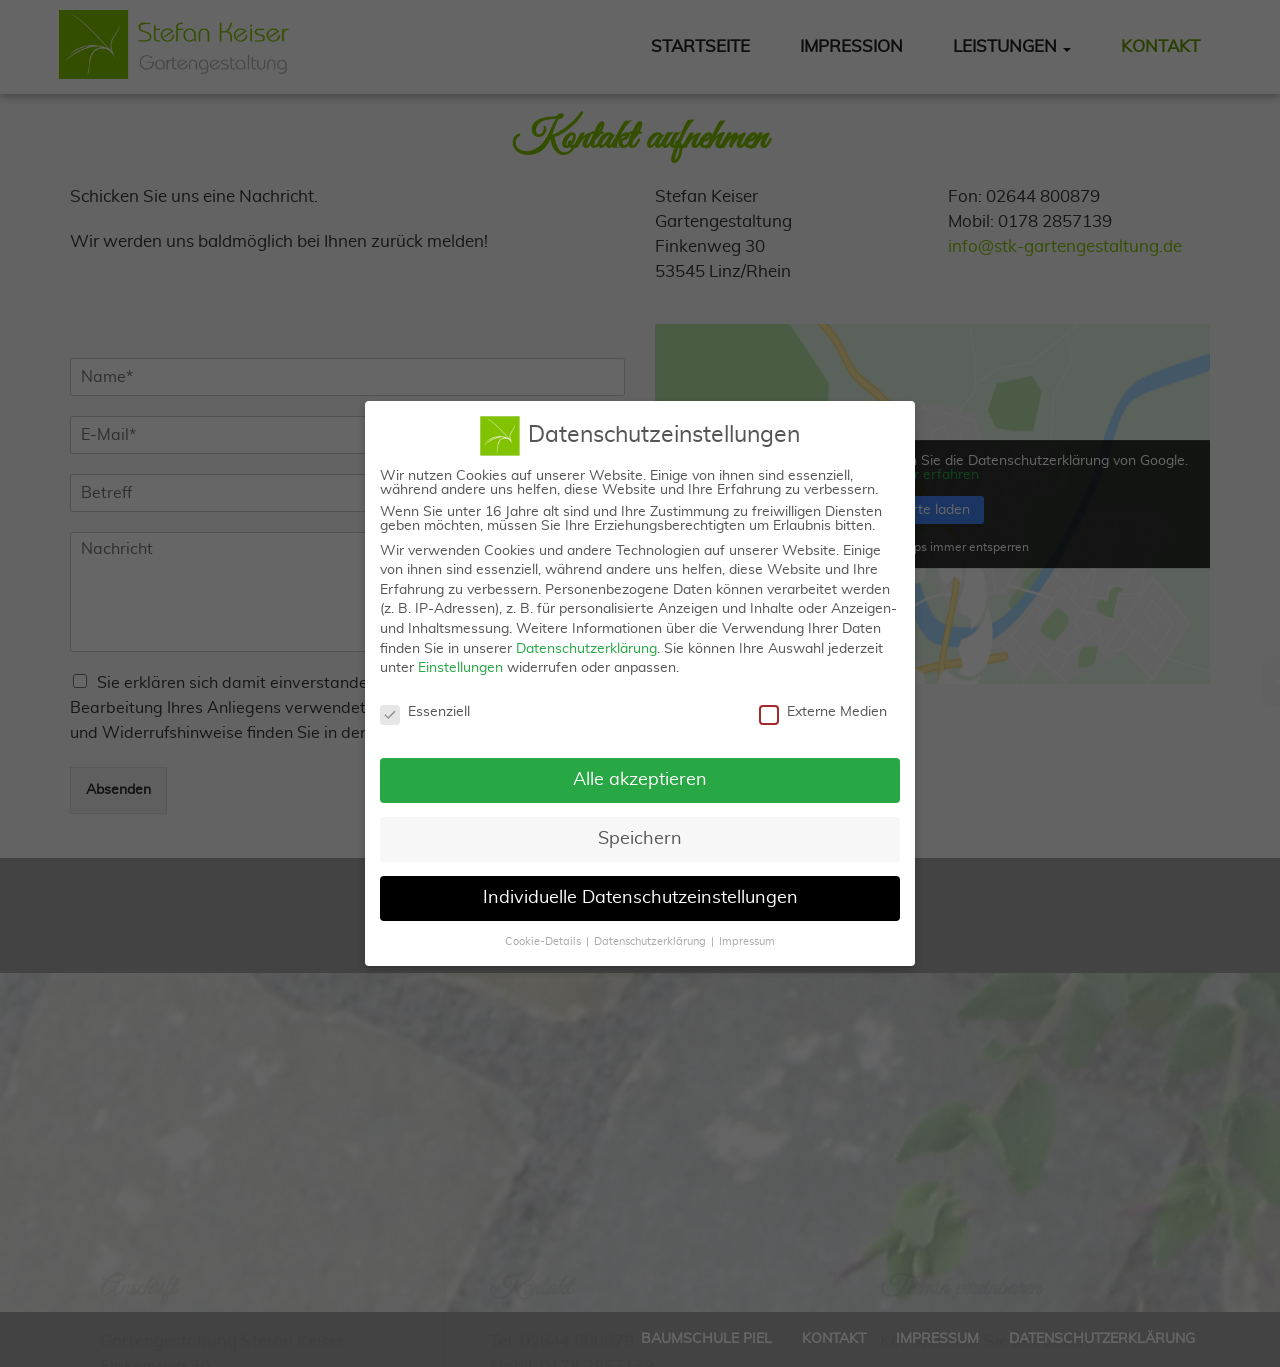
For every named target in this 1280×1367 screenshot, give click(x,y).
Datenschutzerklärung (586, 639)
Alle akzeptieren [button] (640, 770)
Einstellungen (460, 659)
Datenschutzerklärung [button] (650, 932)
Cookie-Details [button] (543, 932)
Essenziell (425, 703)
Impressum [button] (747, 932)
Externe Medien (823, 703)
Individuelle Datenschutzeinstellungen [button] (640, 888)
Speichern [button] (640, 829)
